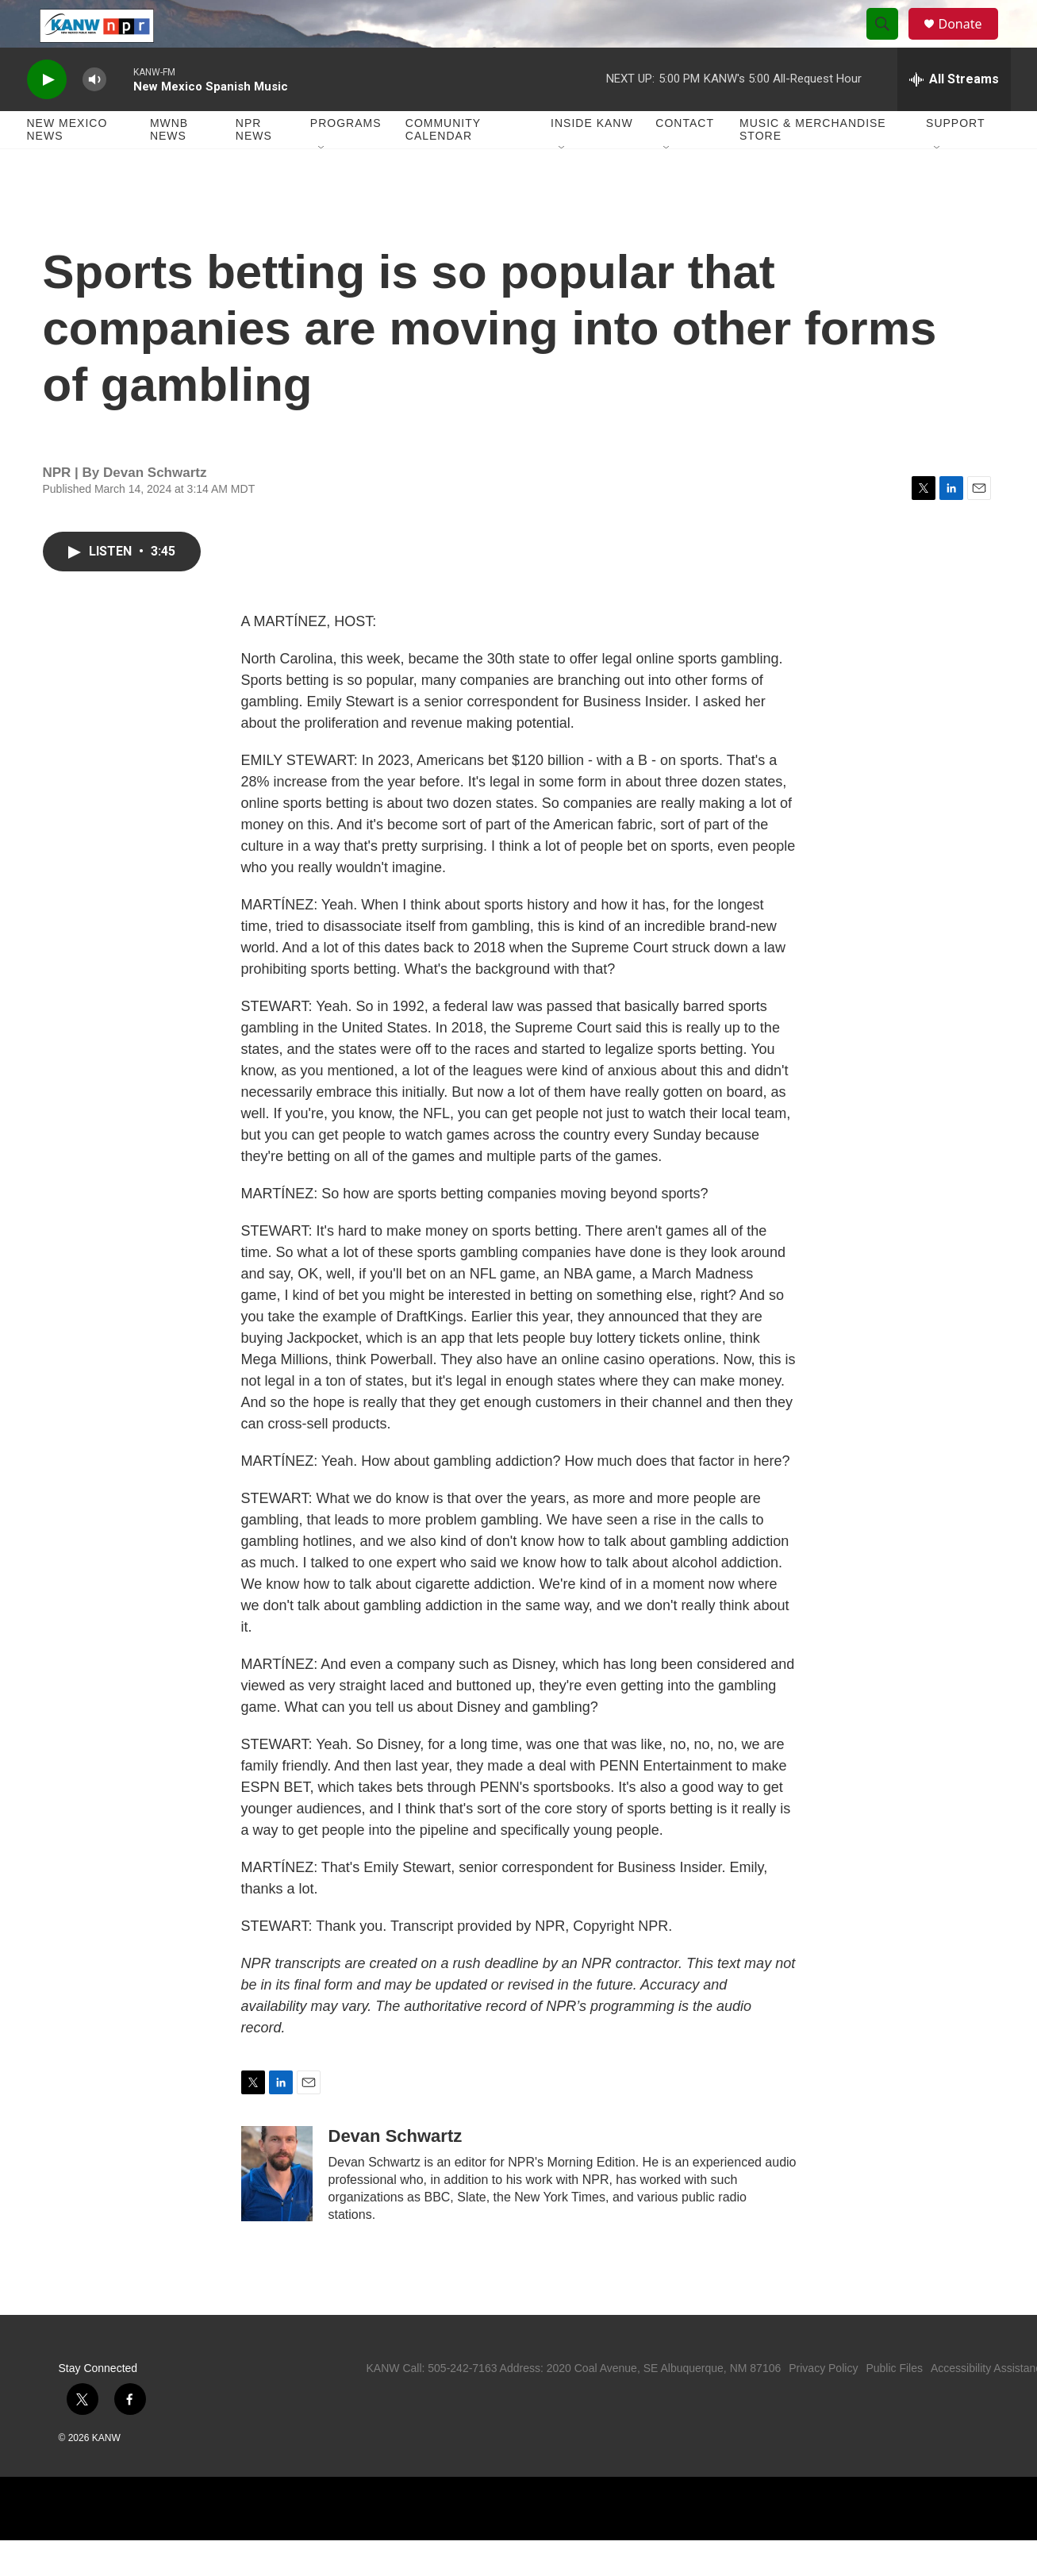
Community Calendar (443, 165)
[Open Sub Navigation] (322, 184)
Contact (684, 158)
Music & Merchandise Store (812, 165)
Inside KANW (592, 158)
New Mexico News (67, 165)
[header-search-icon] (890, 42)
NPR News (254, 165)
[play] (47, 115)
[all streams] (954, 115)
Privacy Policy (823, 2403)
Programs (346, 158)
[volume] (94, 115)
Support (955, 158)
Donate (970, 41)
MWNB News (169, 165)
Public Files (894, 2403)
